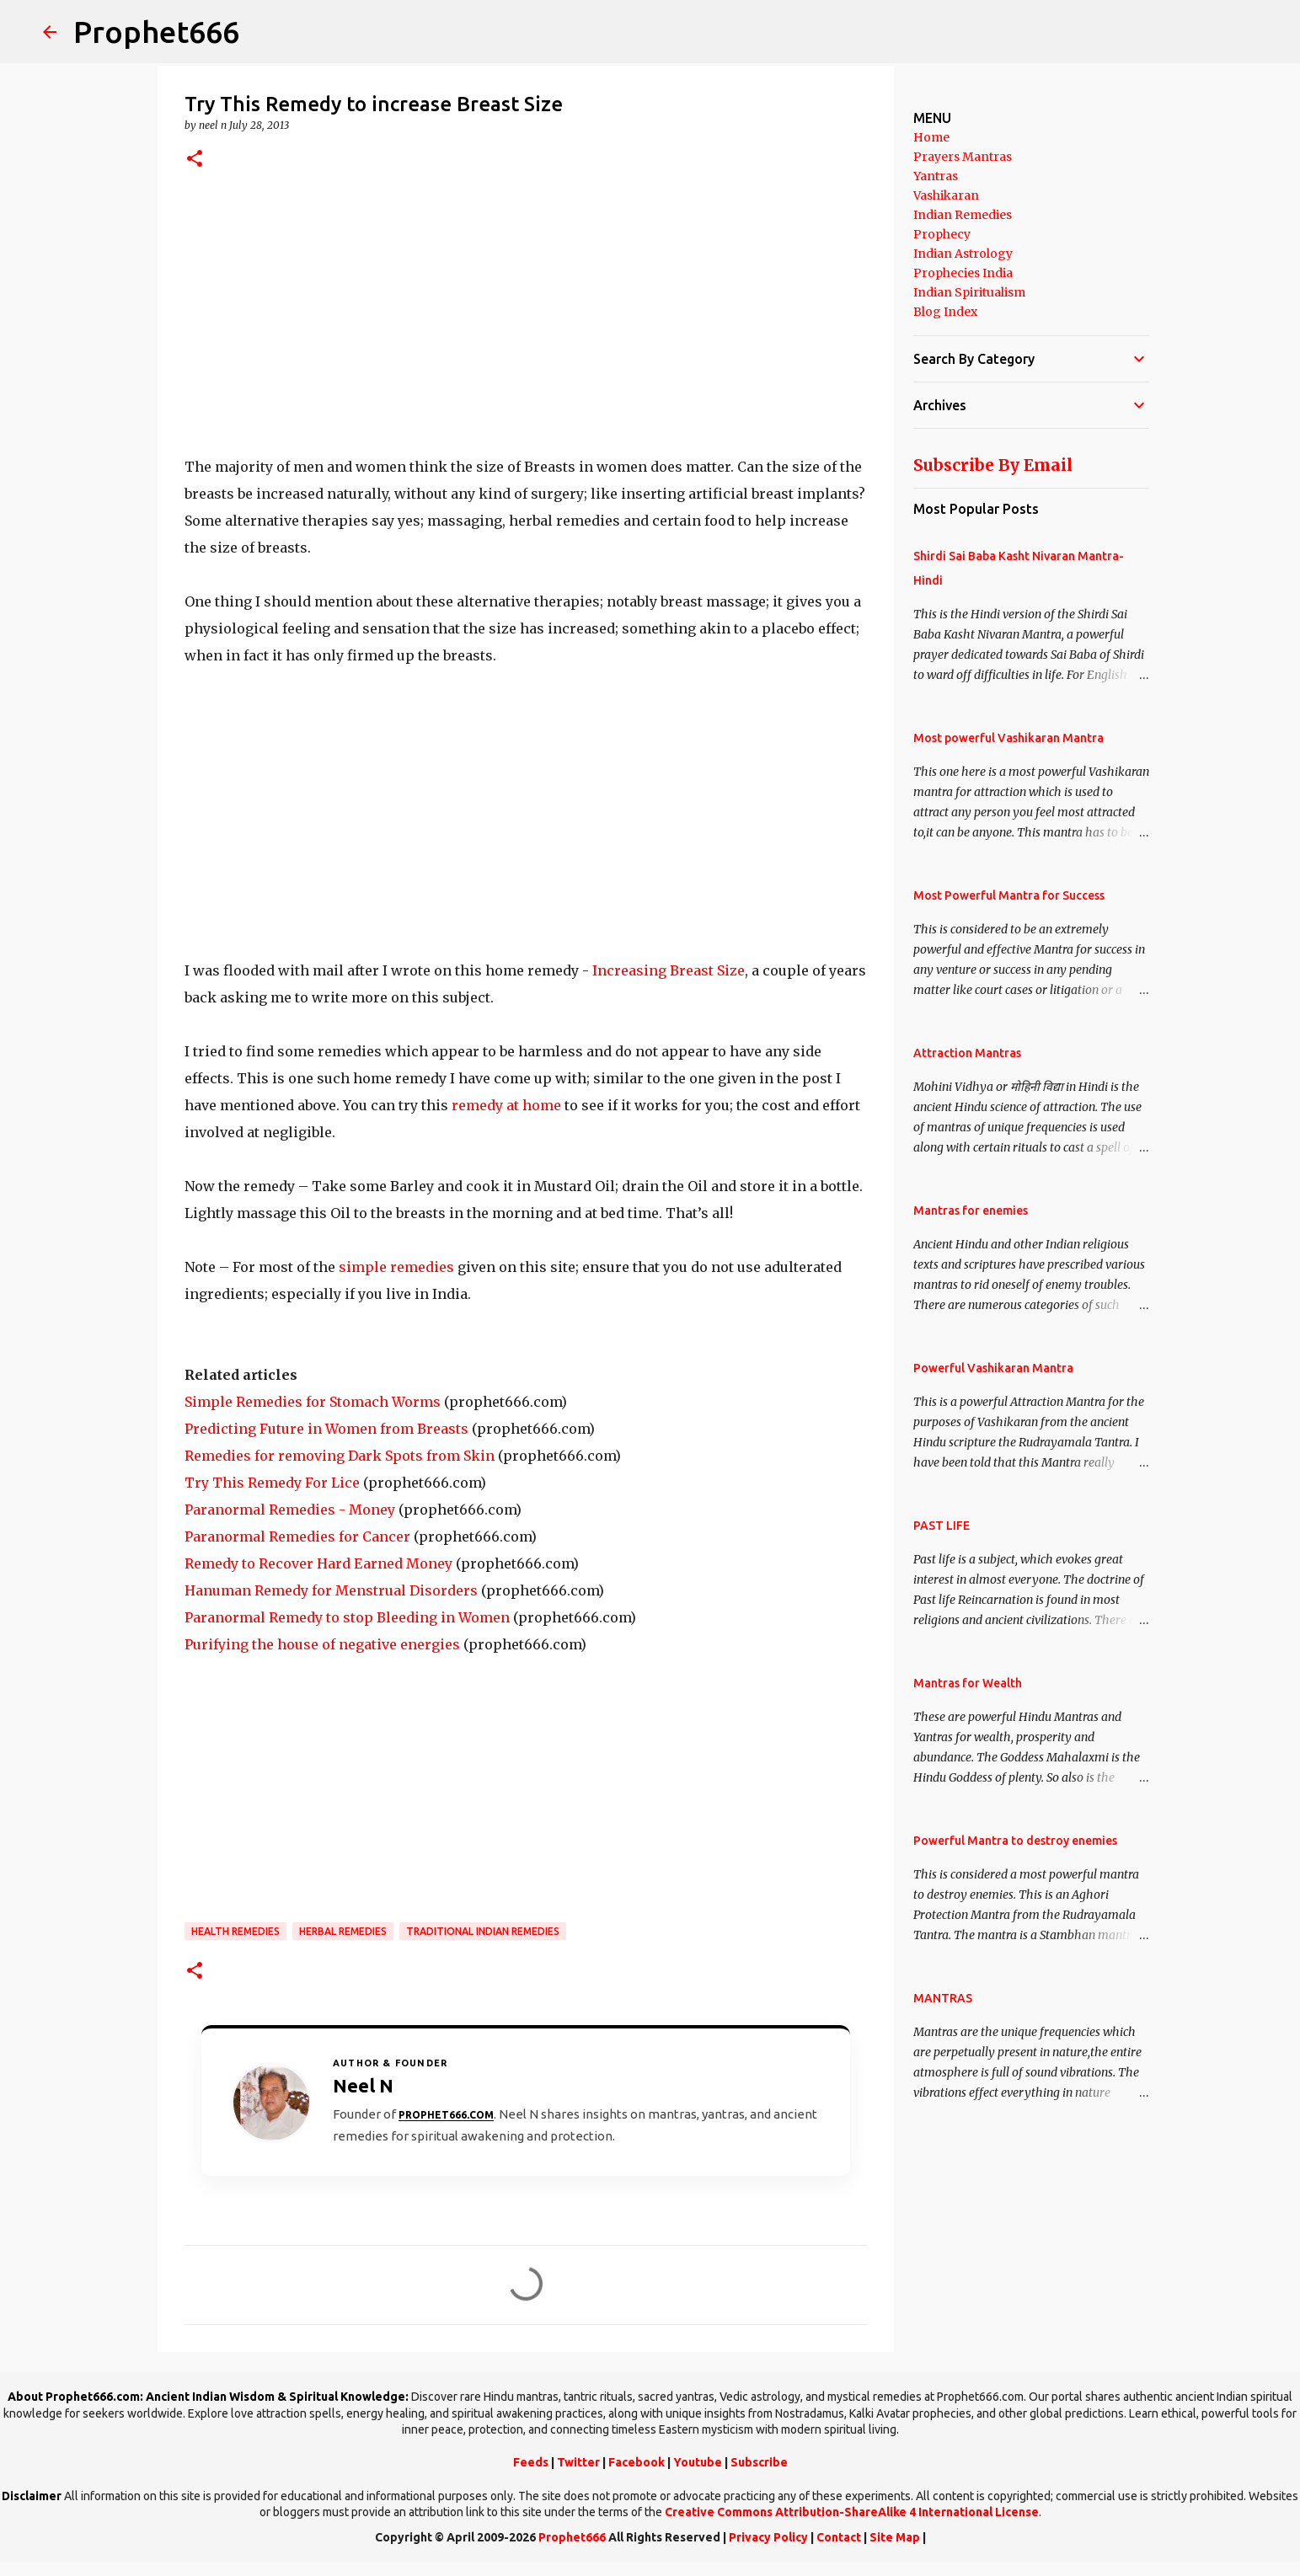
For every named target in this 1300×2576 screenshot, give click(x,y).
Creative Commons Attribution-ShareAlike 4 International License (852, 2512)
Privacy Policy (768, 2537)
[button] (195, 159)
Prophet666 (156, 31)
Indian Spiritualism (969, 292)
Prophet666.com (446, 2114)
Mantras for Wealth (967, 1683)
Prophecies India (963, 273)
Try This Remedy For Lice (272, 1482)
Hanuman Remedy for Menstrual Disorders (331, 1590)
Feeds (530, 2462)
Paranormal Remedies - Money (290, 1509)
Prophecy (942, 234)
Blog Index (945, 311)
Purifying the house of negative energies (322, 1644)
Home (931, 137)
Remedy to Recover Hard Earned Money (318, 1563)
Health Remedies (235, 1931)
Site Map (894, 2537)
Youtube (697, 2462)
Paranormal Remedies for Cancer (297, 1536)
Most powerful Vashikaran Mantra (1008, 738)
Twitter (578, 2462)
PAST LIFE (941, 1525)
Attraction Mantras (967, 1053)
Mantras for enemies (970, 1210)
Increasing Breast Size (668, 970)
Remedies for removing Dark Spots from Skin (340, 1455)
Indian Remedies (962, 214)
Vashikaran (946, 195)
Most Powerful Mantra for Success (1009, 895)
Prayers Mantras (962, 156)
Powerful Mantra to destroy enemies (1015, 1840)
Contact (838, 2537)
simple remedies (396, 1267)
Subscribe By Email (993, 465)
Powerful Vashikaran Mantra (993, 1368)
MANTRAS (942, 1998)
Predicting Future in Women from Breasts (326, 1428)
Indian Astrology (963, 253)
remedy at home (506, 1105)
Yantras (935, 176)
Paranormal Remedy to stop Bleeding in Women (347, 1617)
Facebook (636, 2462)
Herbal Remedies (343, 1931)
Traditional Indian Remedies (482, 1931)
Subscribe (759, 2462)
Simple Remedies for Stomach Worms (313, 1401)
